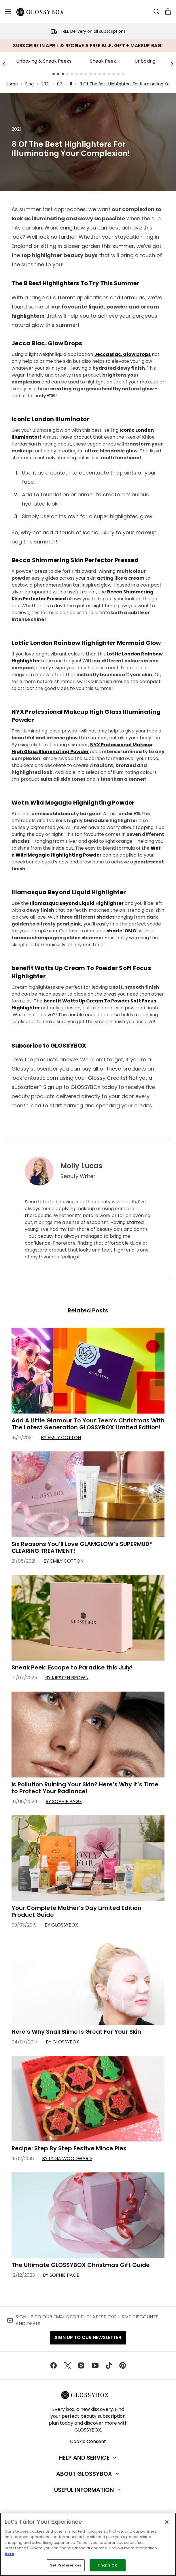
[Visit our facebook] (53, 2365)
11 (71, 84)
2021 (45, 84)
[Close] (166, 2522)
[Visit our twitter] (67, 2365)
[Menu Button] (8, 11)
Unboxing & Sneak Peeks (43, 61)
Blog (29, 84)
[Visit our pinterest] (123, 2365)
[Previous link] (4, 63)
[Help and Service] (88, 2457)
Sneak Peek (103, 61)
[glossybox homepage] (43, 11)
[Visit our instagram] (81, 2365)
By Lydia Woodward (67, 2158)
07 (59, 84)
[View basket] (167, 11)
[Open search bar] (156, 11)
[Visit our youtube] (95, 2365)
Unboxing (145, 61)
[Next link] (172, 63)
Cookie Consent (88, 2441)
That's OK (107, 2565)
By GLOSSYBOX (61, 1925)
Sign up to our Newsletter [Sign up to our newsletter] (88, 2337)
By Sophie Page (64, 1801)
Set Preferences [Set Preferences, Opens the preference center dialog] (66, 2565)
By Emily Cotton (61, 1437)
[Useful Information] (88, 2489)
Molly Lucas (81, 1166)
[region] (88, 2544)
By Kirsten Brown (66, 1677)
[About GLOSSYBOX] (88, 2473)
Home (12, 84)
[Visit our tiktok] (109, 2365)
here (9, 2553)
